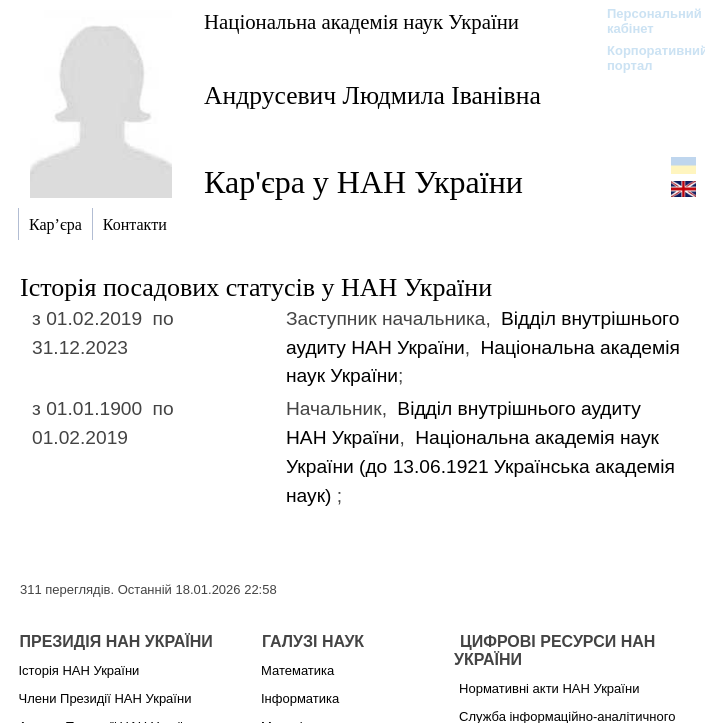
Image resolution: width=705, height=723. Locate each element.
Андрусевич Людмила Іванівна (372, 95)
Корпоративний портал (644, 58)
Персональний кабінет (644, 21)
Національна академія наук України (361, 21)
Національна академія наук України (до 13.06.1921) (480, 466)
